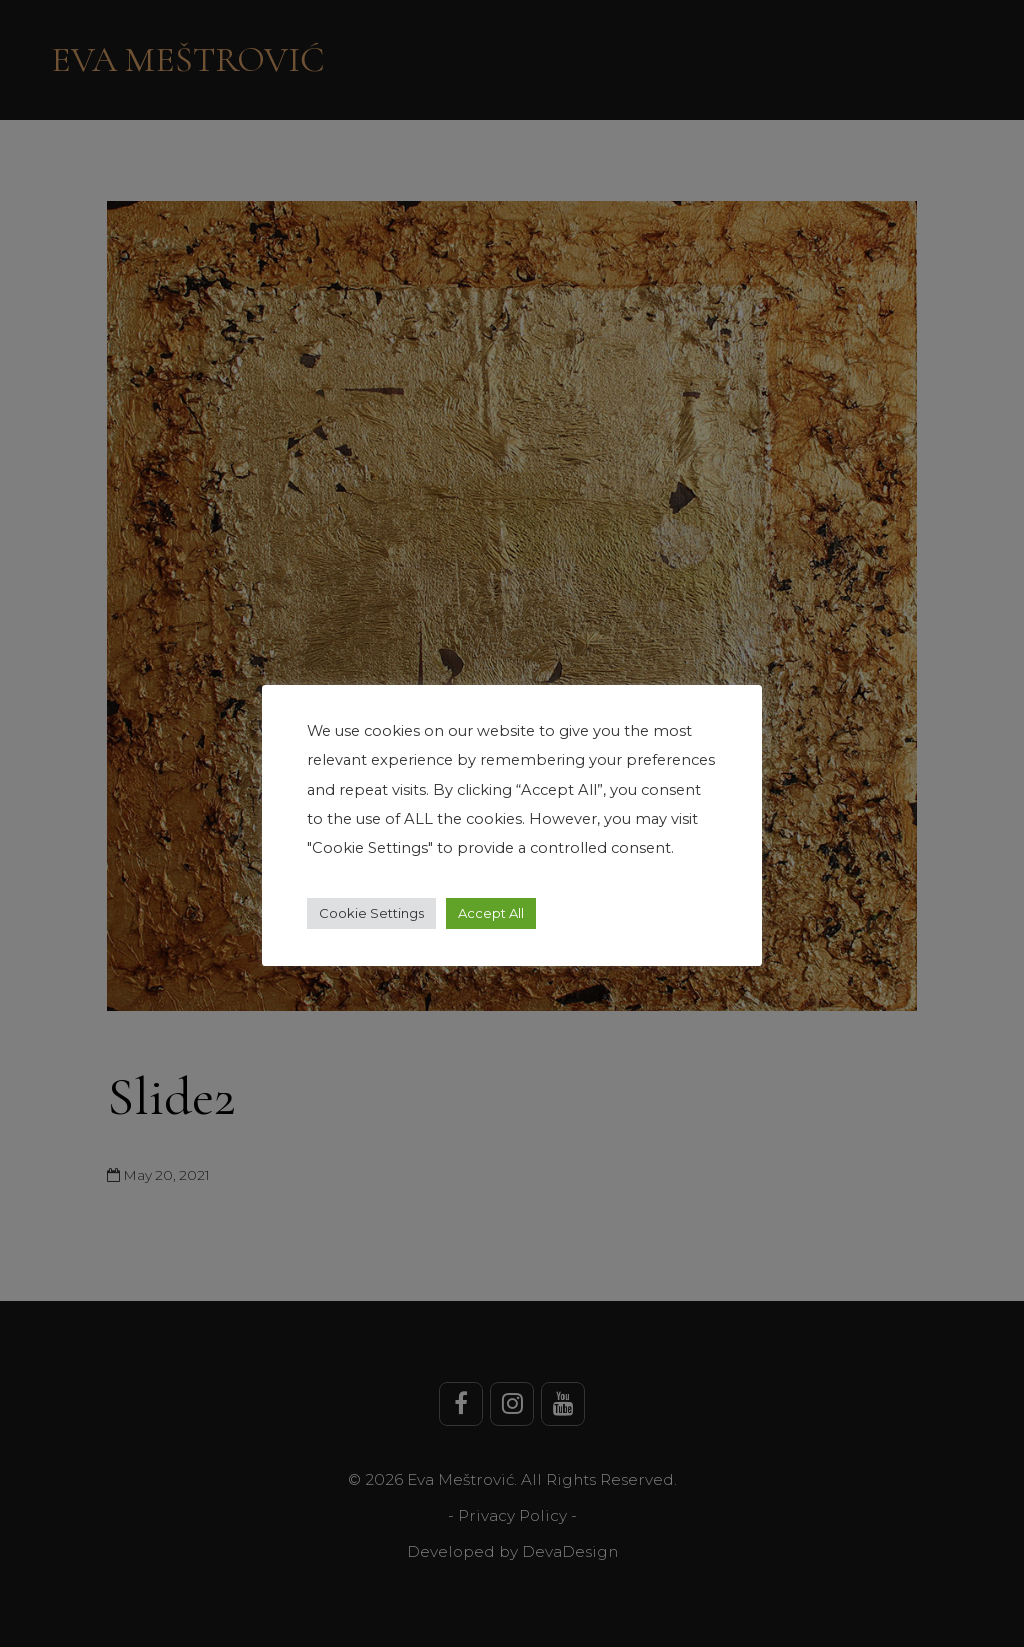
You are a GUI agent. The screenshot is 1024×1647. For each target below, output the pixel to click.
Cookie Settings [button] (371, 913)
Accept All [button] (491, 913)
